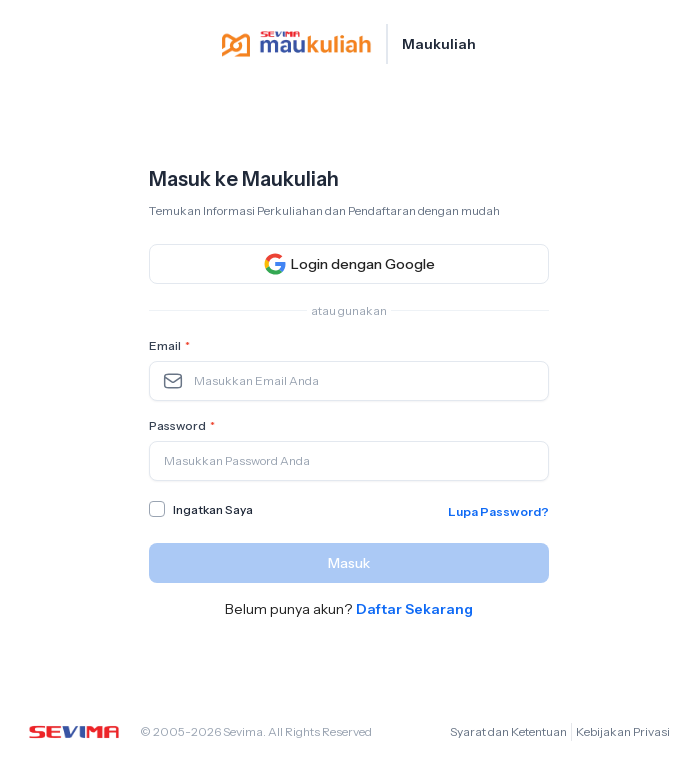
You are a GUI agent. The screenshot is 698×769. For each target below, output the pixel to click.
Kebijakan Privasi (623, 731)
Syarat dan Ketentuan (508, 731)
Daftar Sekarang (414, 609)
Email (171, 346)
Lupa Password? (498, 511)
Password (184, 426)
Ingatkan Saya (213, 509)
